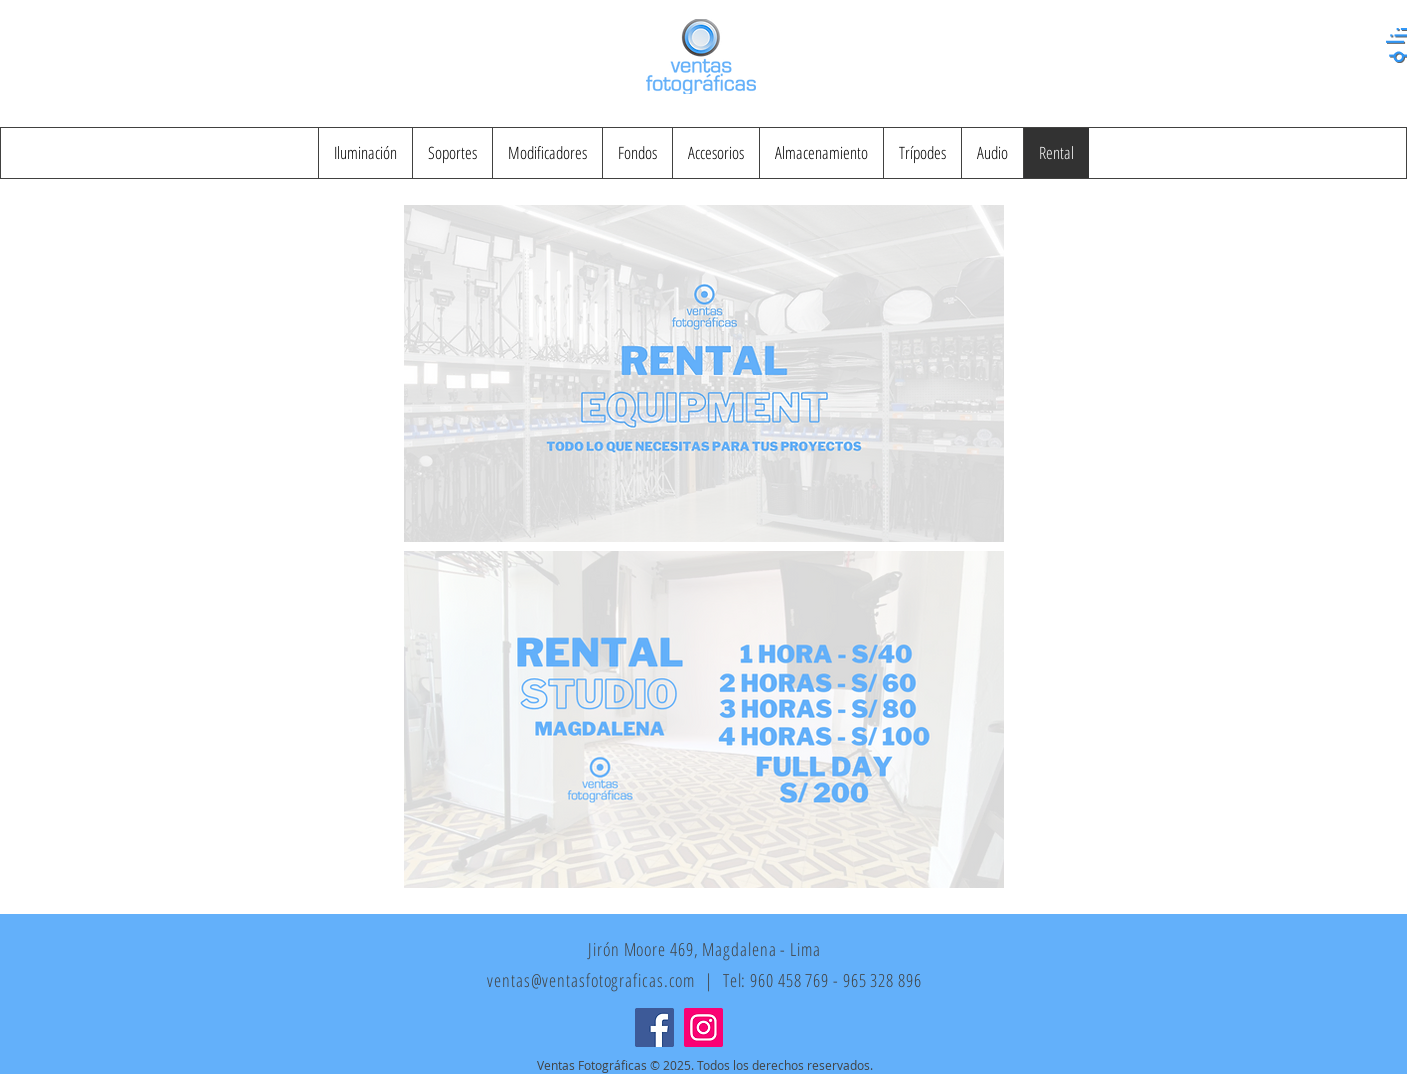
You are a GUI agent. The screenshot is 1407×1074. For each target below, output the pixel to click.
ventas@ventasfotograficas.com (591, 980)
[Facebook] (654, 1027)
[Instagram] (703, 1027)
